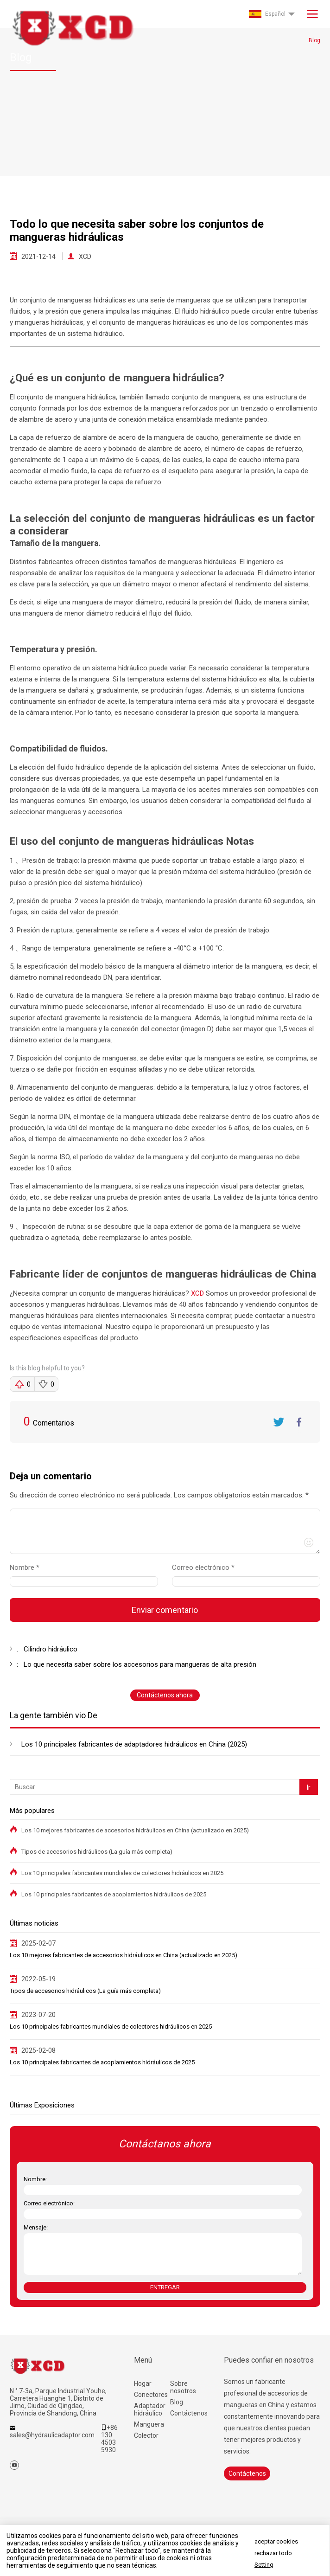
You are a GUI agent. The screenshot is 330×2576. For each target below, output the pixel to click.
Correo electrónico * (207, 1567)
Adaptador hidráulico (149, 2409)
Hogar (143, 2383)
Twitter (279, 1422)
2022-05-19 (38, 1979)
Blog (176, 2402)
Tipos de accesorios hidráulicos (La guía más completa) (96, 1851)
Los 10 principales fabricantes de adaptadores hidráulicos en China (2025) (134, 1744)
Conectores (151, 2394)
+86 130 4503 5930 (109, 2439)
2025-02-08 (38, 2050)
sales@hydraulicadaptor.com (52, 2435)
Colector (146, 2435)
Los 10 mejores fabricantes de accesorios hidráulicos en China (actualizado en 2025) (135, 1830)
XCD (85, 256)
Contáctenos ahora (165, 1695)
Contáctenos (188, 2413)
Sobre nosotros (183, 2387)
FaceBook (299, 1422)
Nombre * (28, 1567)
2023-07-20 (38, 2014)
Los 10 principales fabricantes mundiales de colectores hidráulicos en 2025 (122, 1872)
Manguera (149, 2424)
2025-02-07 (38, 1943)
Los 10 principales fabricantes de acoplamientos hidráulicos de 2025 (113, 1894)
